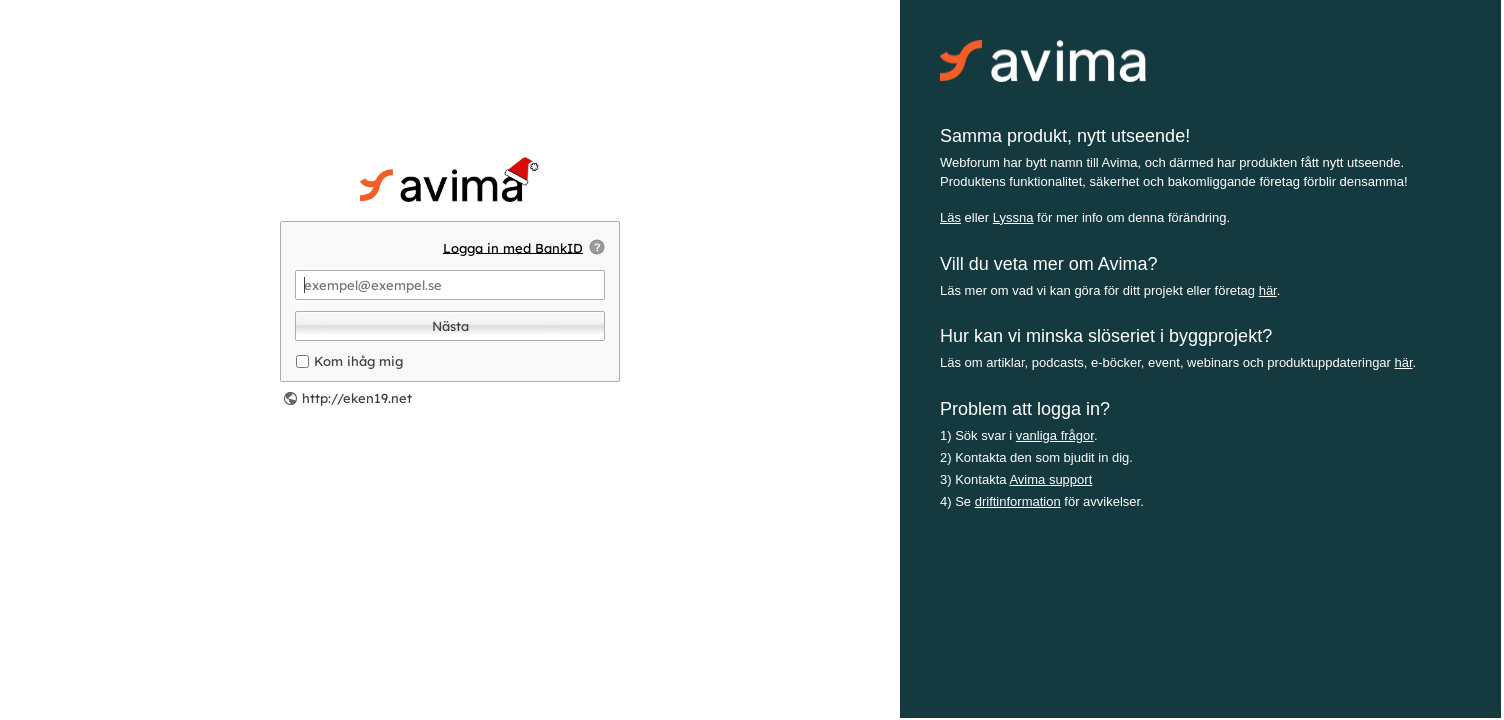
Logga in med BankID (513, 247)
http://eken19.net (357, 398)
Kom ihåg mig (358, 361)
